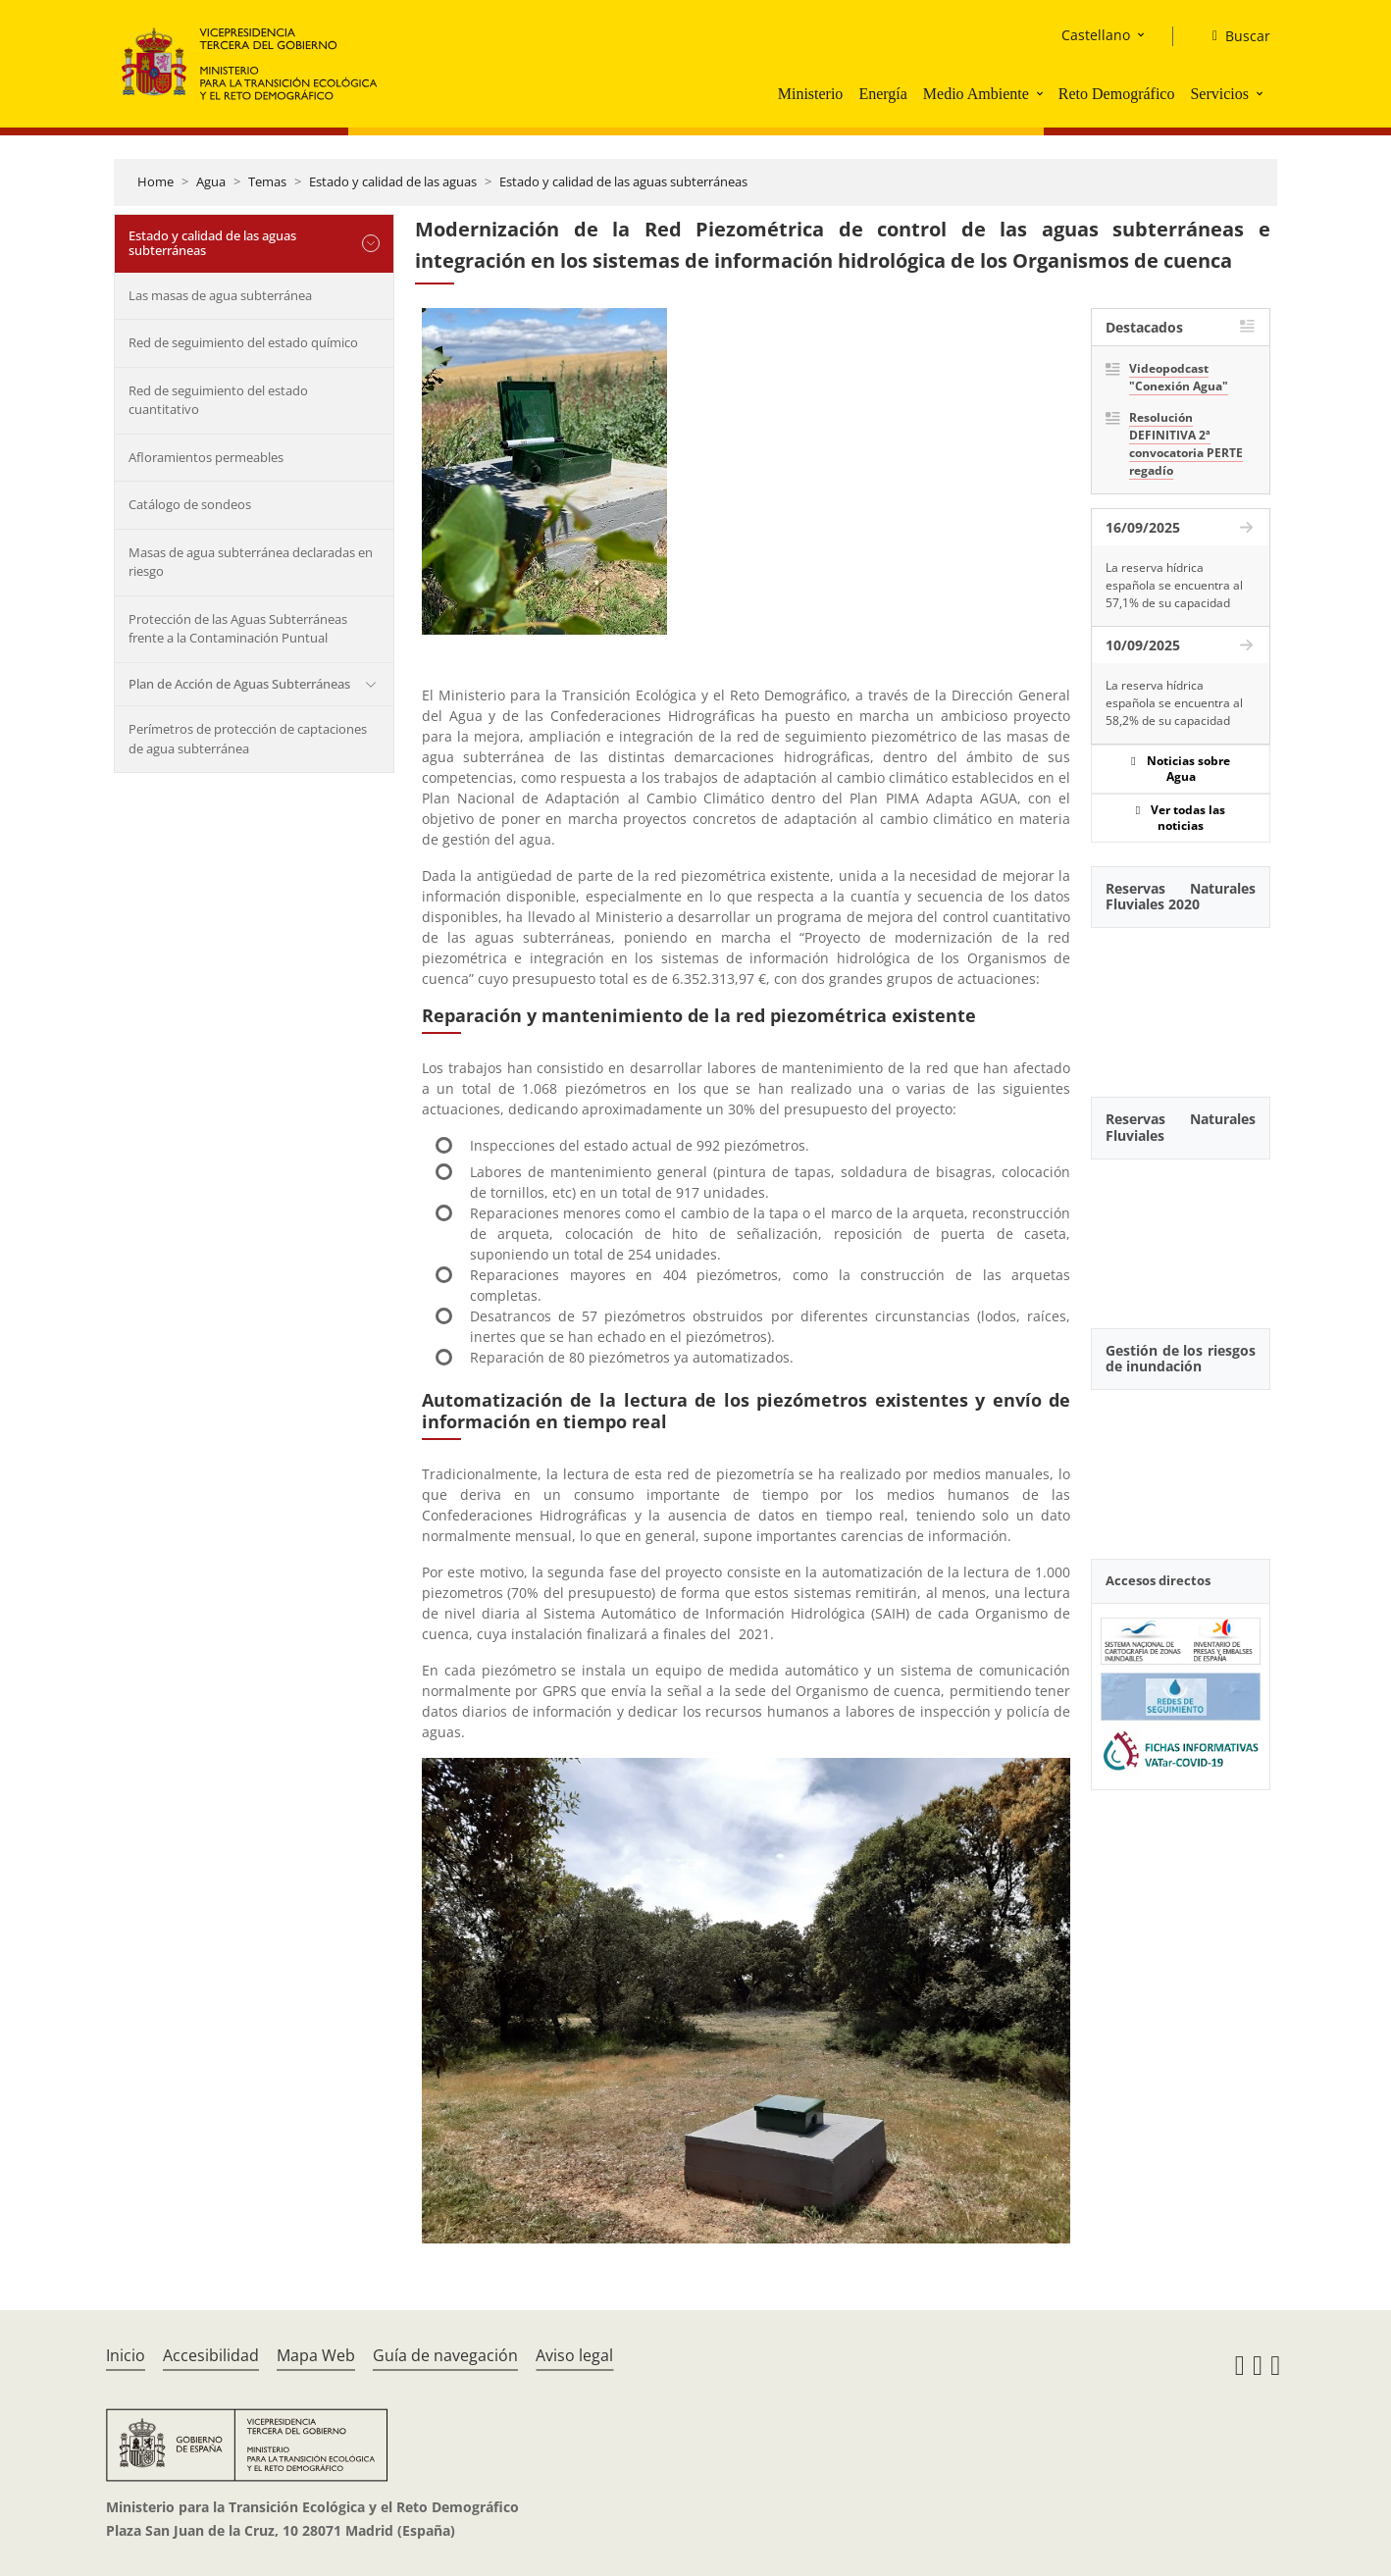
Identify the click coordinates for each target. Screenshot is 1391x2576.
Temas (267, 181)
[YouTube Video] (1180, 1001)
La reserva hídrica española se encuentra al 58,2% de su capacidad (1174, 703)
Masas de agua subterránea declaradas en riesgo (251, 562)
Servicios (1219, 93)
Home (155, 181)
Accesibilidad (211, 2355)
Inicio (125, 2355)
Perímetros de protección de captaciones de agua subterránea (248, 738)
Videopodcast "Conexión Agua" (1178, 377)
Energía (882, 93)
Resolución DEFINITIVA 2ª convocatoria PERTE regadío (1186, 444)
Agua (211, 181)
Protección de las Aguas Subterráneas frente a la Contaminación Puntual (238, 628)
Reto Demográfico (1116, 93)
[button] (1042, 93)
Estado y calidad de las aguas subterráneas (623, 181)
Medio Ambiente (976, 93)
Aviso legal (574, 2355)
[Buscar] (1233, 36)
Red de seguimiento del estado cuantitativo (218, 400)
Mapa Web (316, 2355)
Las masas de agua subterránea (220, 295)
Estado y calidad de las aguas (393, 181)
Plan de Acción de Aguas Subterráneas (239, 684)
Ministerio (811, 93)
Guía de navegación (445, 2355)
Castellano (1095, 35)
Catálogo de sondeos (190, 504)
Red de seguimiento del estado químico (243, 342)
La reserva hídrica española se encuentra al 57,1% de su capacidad (1174, 585)
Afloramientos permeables (206, 457)
